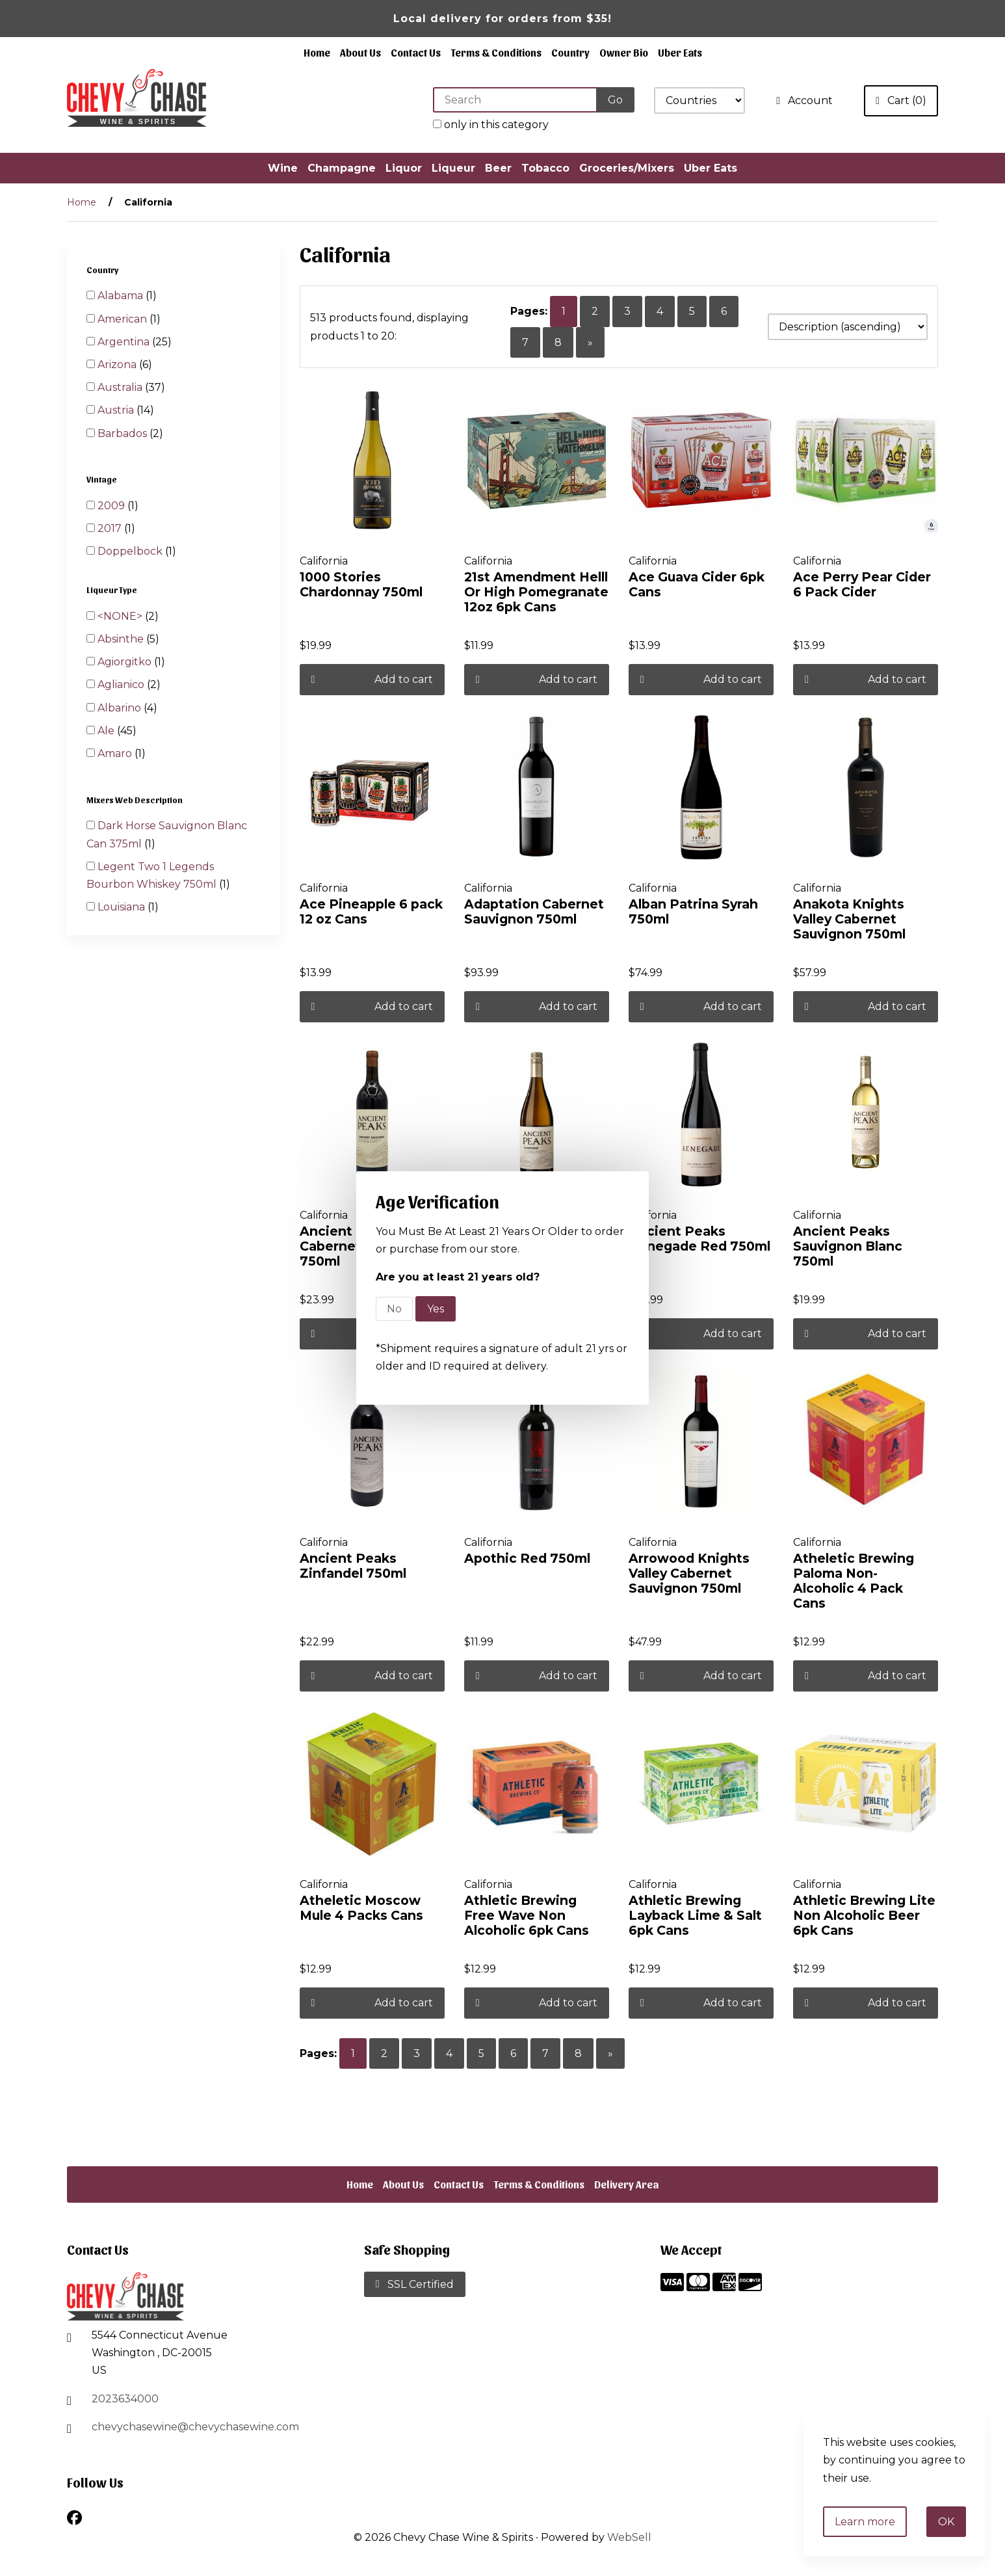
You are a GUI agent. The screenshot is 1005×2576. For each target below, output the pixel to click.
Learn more (865, 2522)
